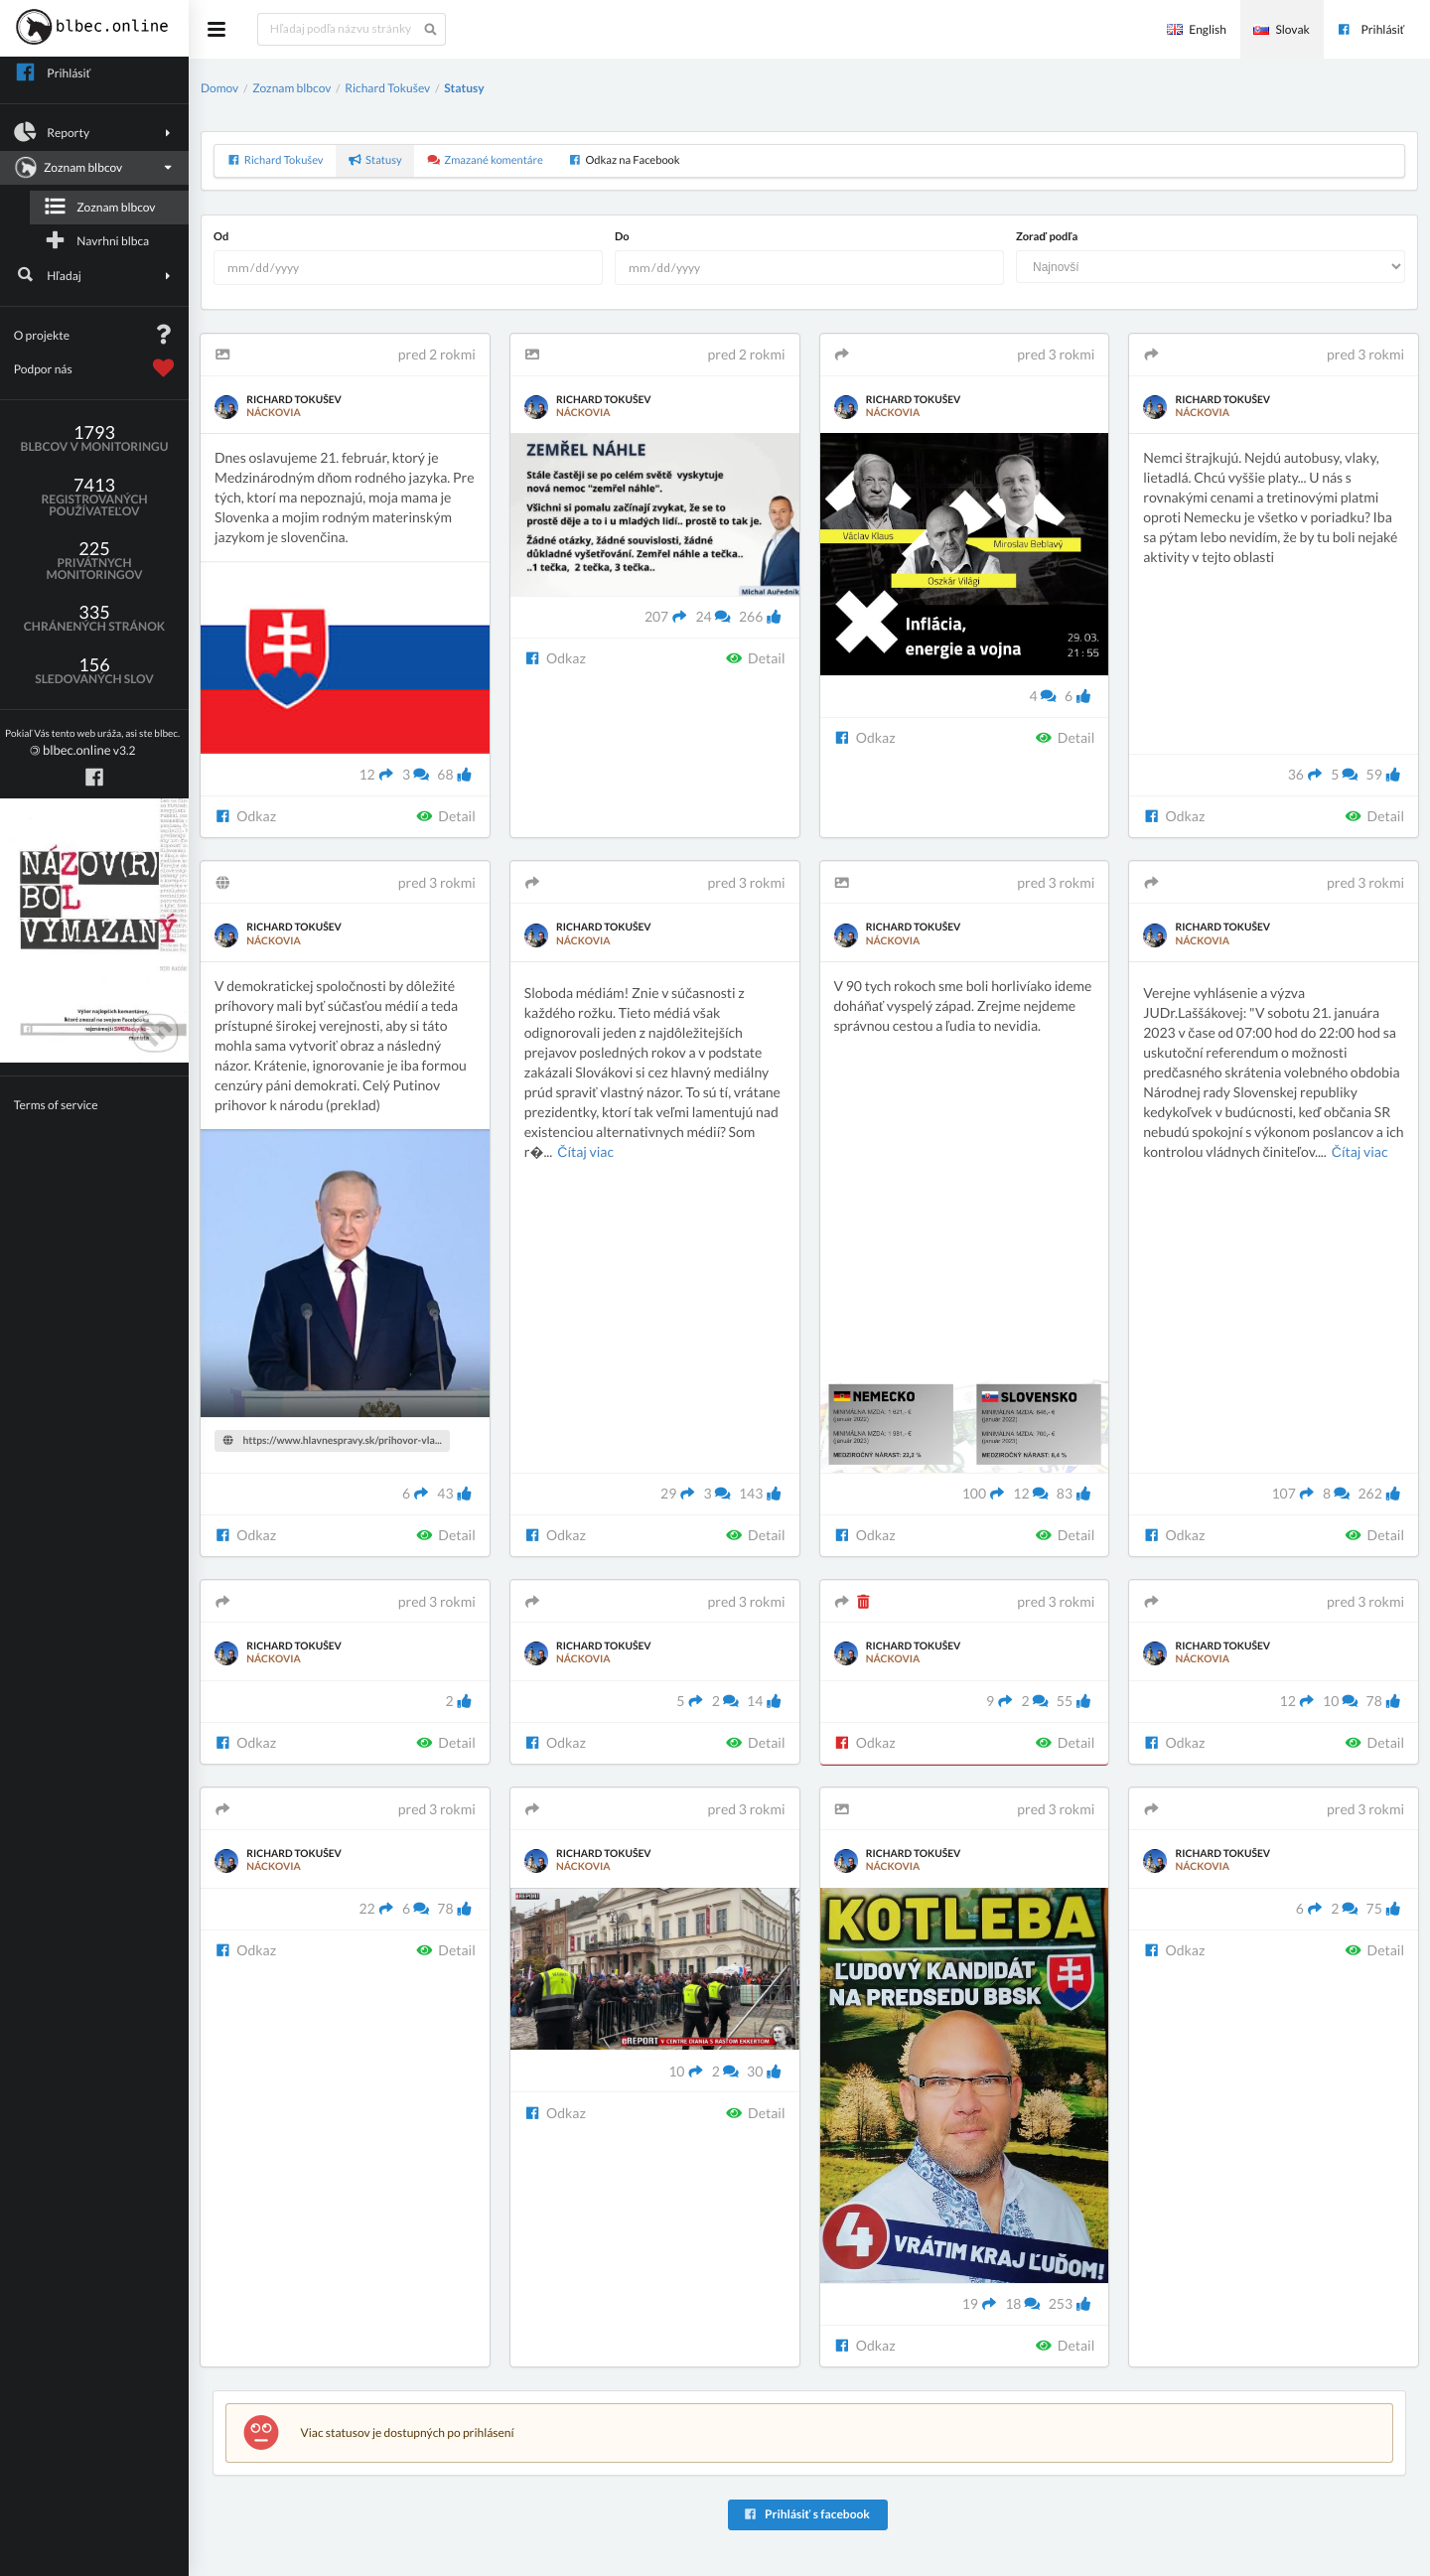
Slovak (1281, 29)
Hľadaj (95, 275)
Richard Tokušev (387, 87)
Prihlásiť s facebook (806, 2513)
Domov (219, 87)
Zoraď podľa (1046, 236)
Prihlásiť (1370, 29)
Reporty (95, 132)
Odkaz (245, 815)
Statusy (464, 87)
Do (622, 236)
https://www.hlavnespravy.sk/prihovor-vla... (332, 1441)
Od (221, 236)
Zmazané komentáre (485, 160)
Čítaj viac (585, 1151)
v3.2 (92, 743)
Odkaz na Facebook (623, 160)
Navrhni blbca (96, 240)
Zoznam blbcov (92, 168)
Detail (446, 815)
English (1196, 29)
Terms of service (56, 1104)
